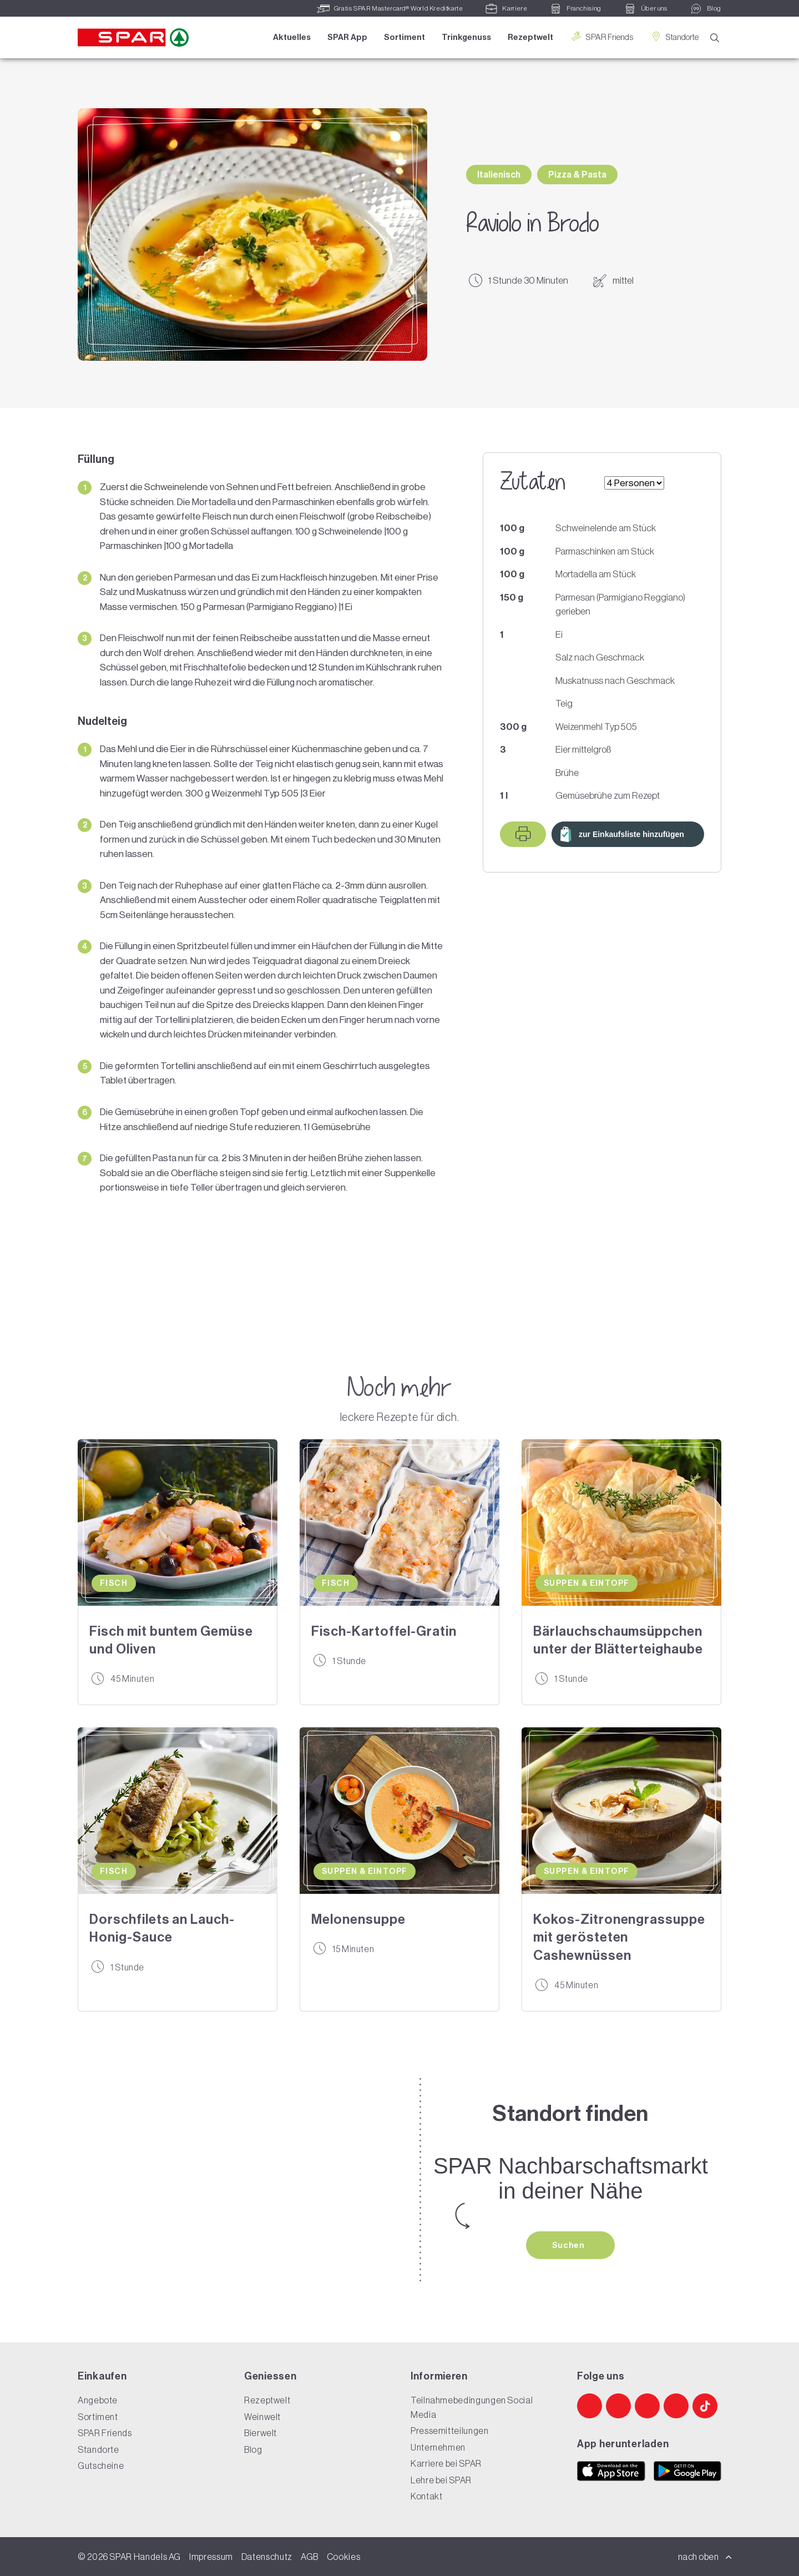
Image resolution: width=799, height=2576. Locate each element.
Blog (253, 2449)
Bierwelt (260, 2433)
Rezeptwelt (530, 37)
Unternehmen (438, 2447)
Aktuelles (292, 37)
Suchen (569, 2245)
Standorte (674, 37)
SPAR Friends (601, 37)
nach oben (705, 2557)
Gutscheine (101, 2466)
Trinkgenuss (466, 37)
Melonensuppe (358, 1919)
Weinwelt (262, 2417)
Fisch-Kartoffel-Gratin (384, 1631)
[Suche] (714, 38)
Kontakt (426, 2496)
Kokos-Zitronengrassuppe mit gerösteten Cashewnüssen (619, 1937)
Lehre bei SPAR (441, 2480)
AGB (309, 2557)
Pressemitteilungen (450, 2431)
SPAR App (347, 37)
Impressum (211, 2557)
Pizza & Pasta (577, 174)
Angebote (98, 2400)
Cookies (343, 2557)
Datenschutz (266, 2557)
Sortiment (404, 37)
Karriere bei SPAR (446, 2463)
